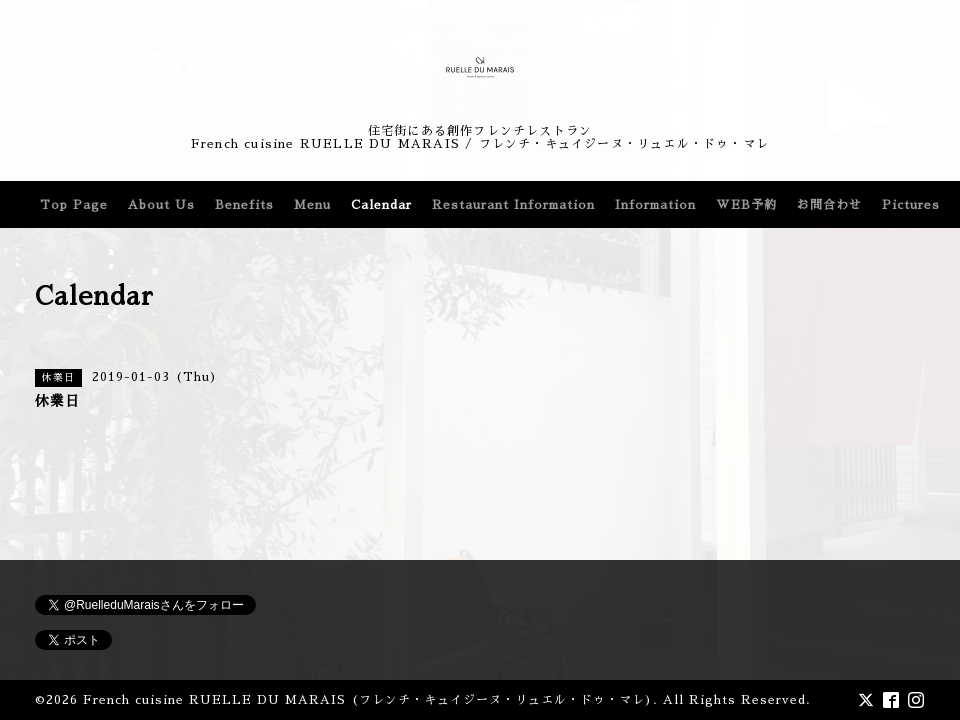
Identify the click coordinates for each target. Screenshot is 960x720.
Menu (312, 205)
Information (655, 205)
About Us (161, 205)
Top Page (74, 205)
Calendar (381, 205)
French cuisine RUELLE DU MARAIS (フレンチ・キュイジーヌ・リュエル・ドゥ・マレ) (368, 700)
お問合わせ (829, 205)
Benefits (244, 205)
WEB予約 (746, 205)
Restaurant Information (513, 205)
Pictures (911, 205)
